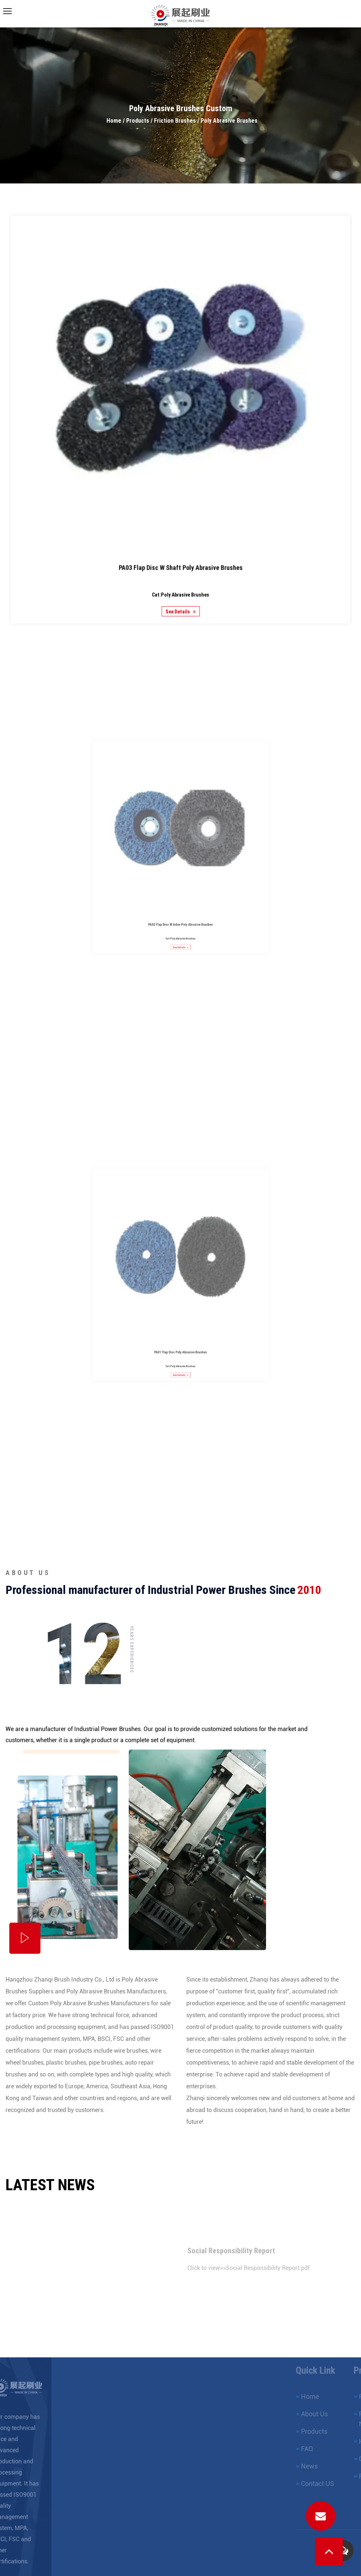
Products (137, 120)
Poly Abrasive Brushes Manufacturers (116, 1991)
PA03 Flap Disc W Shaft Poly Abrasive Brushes (180, 535)
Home (113, 120)
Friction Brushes (175, 120)
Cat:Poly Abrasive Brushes (180, 555)
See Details (180, 569)
